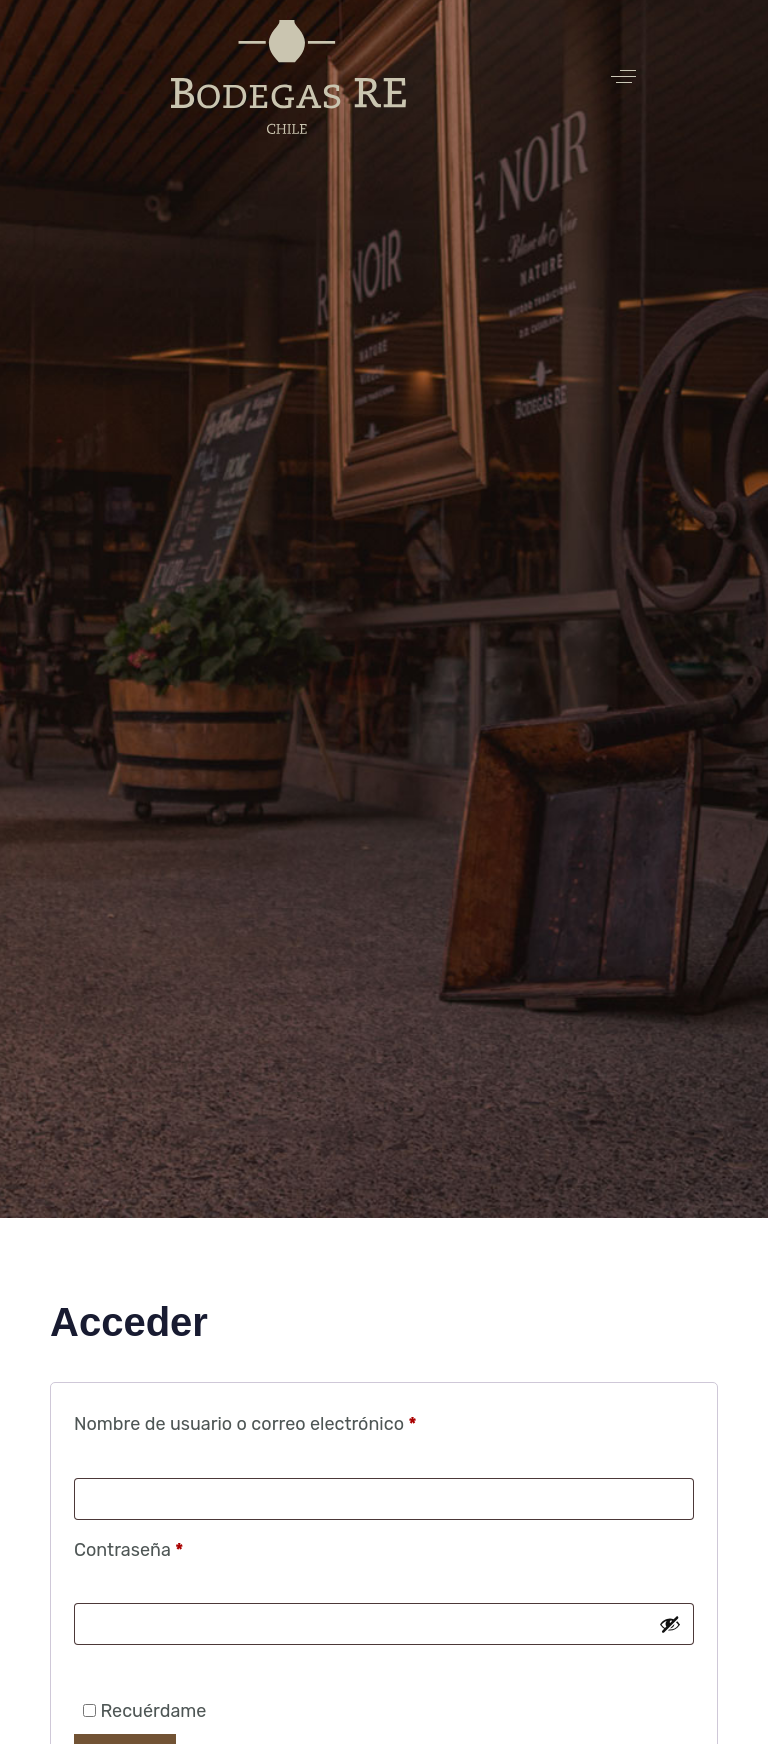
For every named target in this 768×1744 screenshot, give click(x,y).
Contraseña (173, 1546)
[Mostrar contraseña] (670, 1624)
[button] (623, 76)
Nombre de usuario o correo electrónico (290, 1420)
